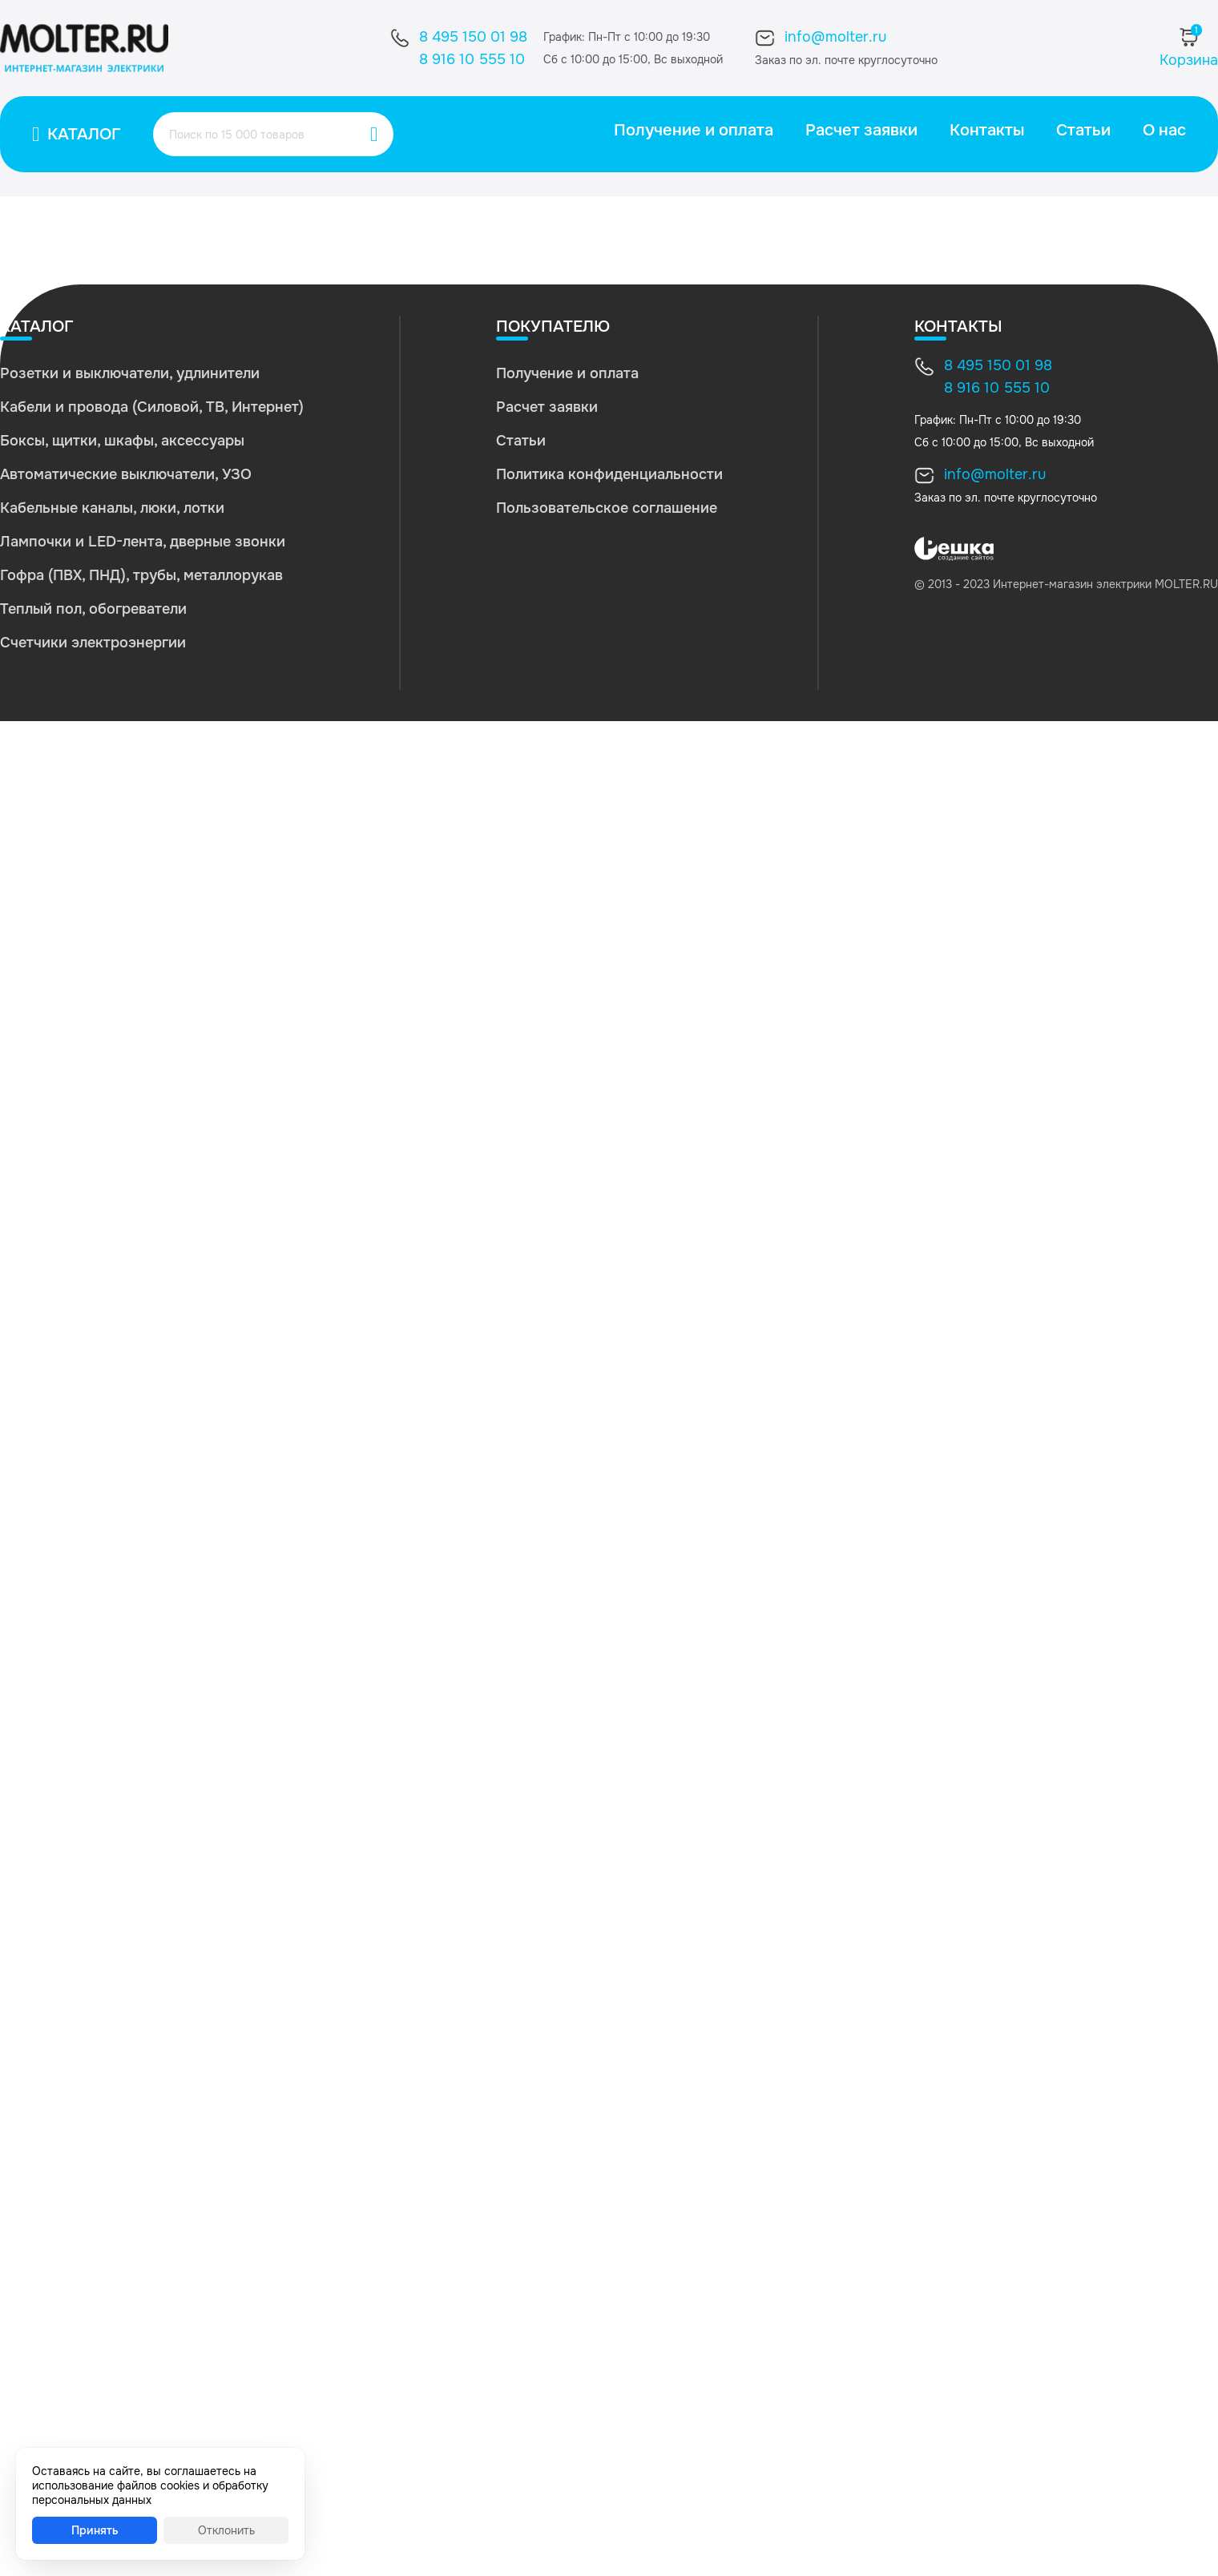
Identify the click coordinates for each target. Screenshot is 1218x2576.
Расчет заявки (861, 130)
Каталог (84, 134)
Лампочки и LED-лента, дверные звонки (142, 541)
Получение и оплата (693, 130)
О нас (1164, 130)
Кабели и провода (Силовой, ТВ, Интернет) (152, 407)
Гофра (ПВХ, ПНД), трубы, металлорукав (141, 575)
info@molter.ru (835, 37)
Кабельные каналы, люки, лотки (112, 508)
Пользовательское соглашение (606, 508)
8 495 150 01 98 (473, 37)
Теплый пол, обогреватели (93, 609)
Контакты (987, 130)
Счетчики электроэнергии (93, 642)
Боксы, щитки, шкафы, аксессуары (122, 440)
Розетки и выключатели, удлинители (130, 373)
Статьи (1083, 130)
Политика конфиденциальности (609, 474)
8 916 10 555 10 (472, 59)
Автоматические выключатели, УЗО (126, 474)
